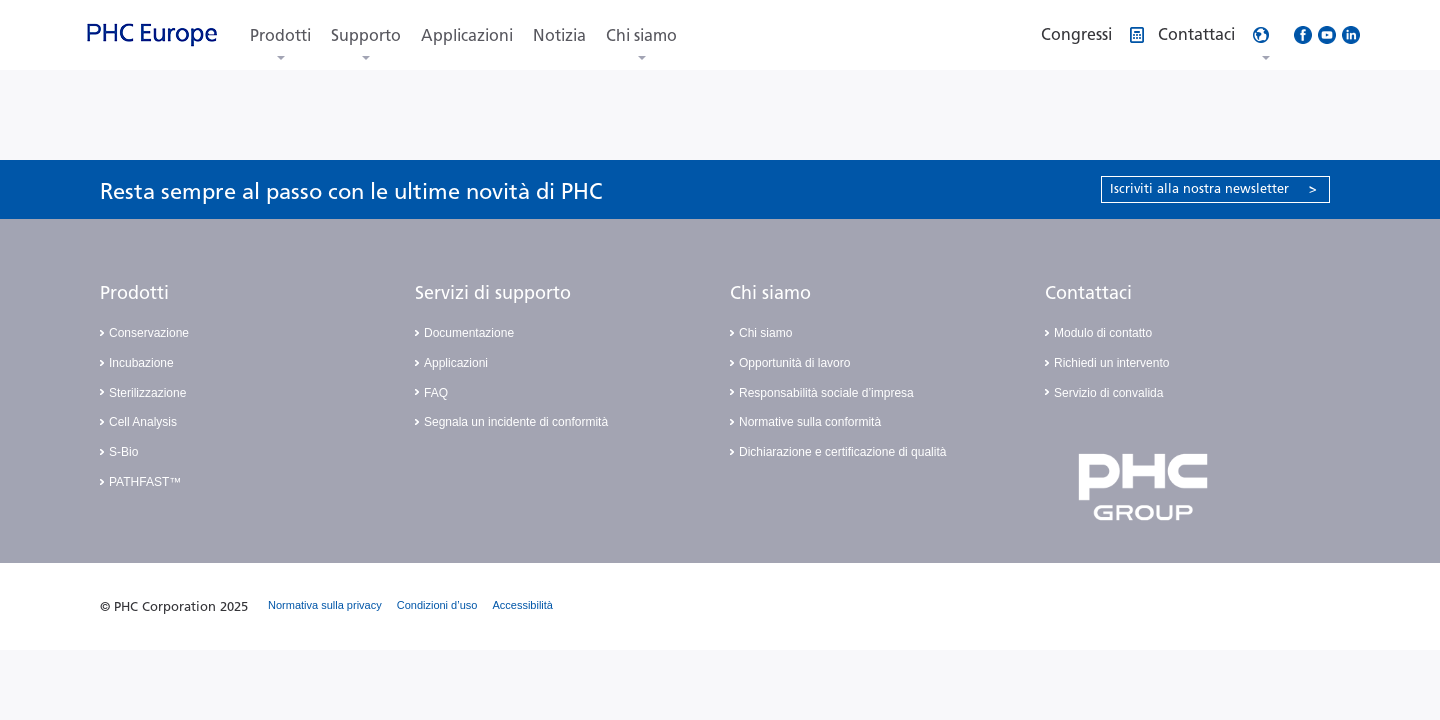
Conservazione (149, 333)
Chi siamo (641, 35)
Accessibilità (522, 605)
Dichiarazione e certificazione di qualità (842, 452)
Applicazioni (467, 35)
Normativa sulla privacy (325, 605)
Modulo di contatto (1103, 333)
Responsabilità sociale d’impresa (826, 393)
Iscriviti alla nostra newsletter (1213, 188)
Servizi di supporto (493, 293)
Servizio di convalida (1108, 393)
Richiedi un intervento (1111, 363)
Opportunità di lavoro (794, 363)
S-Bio (123, 452)
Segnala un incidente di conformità (516, 422)
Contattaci (1088, 293)
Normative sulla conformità (810, 422)
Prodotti (280, 35)
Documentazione (469, 333)
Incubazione (141, 363)
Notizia (559, 35)
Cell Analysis (143, 422)
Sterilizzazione (147, 393)
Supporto (366, 35)
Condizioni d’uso (437, 605)
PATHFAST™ (145, 482)
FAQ (436, 393)
